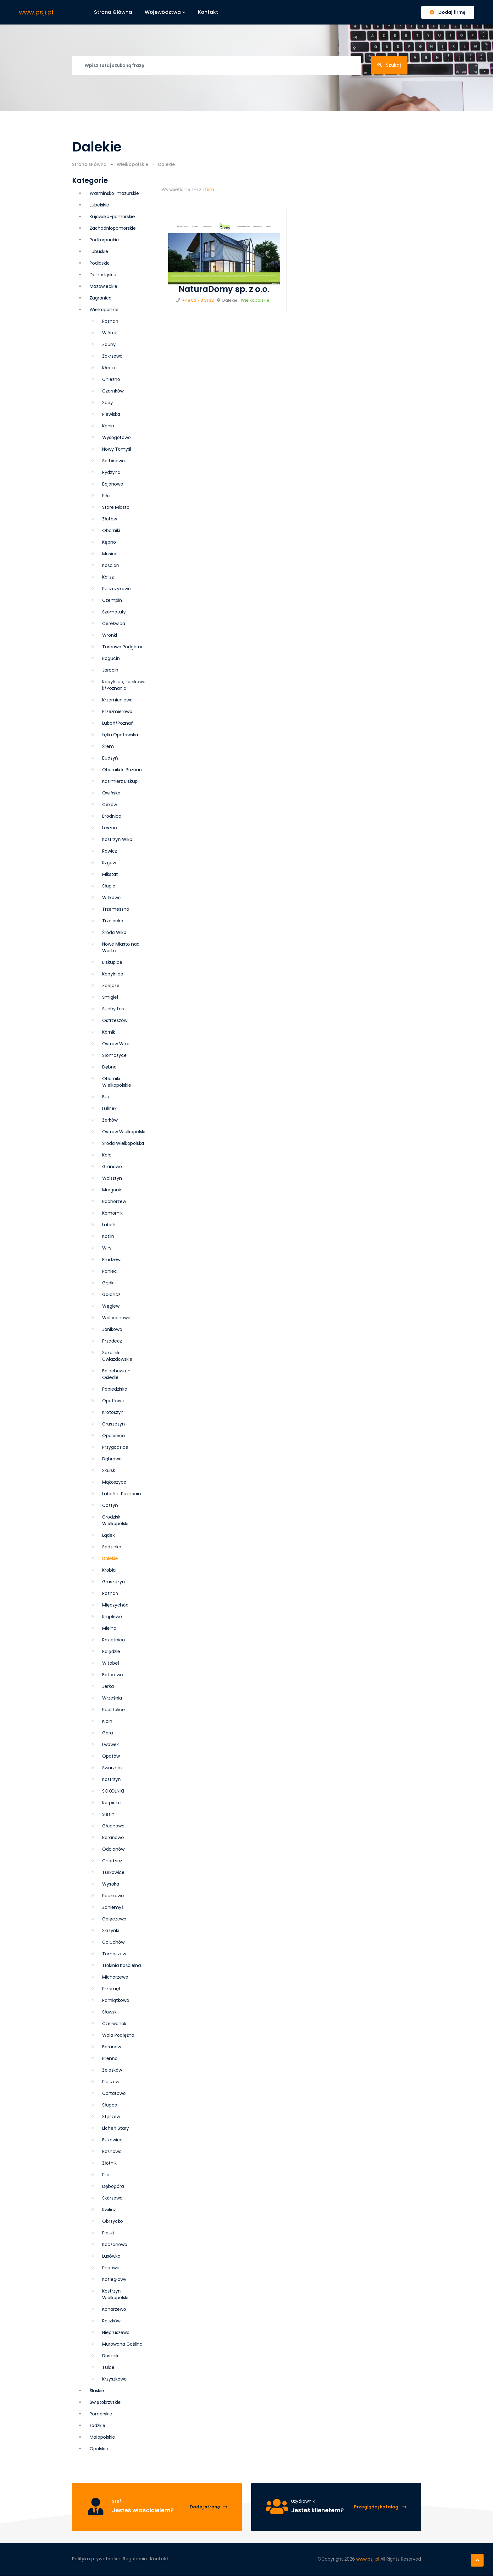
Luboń (108, 1225)
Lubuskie (99, 251)
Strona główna (113, 12)
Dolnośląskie (103, 275)
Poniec (109, 1271)
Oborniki (111, 530)
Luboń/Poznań (118, 723)
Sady (107, 402)
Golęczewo (114, 1919)
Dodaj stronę (208, 2507)
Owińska (111, 793)
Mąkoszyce (114, 1482)
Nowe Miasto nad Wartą (121, 947)
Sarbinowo (113, 461)
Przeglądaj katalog (380, 2507)
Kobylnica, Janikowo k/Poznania (124, 684)
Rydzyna (111, 472)
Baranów (111, 2047)
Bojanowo (112, 484)
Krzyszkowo (114, 2379)
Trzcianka (112, 921)
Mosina (110, 554)
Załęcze (110, 985)
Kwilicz (109, 2209)
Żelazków (112, 2070)
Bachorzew (114, 1201)
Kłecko (109, 368)
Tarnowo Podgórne (123, 647)
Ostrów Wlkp (116, 1044)
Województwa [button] (165, 12)
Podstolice (113, 1709)
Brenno (110, 2058)
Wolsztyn (112, 1178)
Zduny (109, 344)
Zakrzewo (112, 356)
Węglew (110, 1306)
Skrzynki (110, 1930)
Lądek (108, 1535)
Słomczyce (114, 1055)
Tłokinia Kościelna (121, 1965)
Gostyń (110, 1505)
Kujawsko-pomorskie (112, 216)
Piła (106, 495)
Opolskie (99, 2449)
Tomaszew (114, 1954)
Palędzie (111, 1651)
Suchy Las (113, 1009)
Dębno (109, 1067)
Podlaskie (100, 263)
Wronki (109, 635)
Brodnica (111, 816)
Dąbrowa (112, 1459)
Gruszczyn (113, 1582)
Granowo (112, 1166)
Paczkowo (113, 1895)
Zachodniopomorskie (113, 228)
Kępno (109, 542)
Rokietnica (113, 1640)
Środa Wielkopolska (123, 1143)
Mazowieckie (103, 286)
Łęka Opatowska (120, 735)
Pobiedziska (114, 1389)
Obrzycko (112, 2221)
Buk (106, 1097)
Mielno (109, 1628)
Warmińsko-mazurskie (114, 193)
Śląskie (97, 2390)
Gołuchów (113, 1942)
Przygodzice (115, 1447)
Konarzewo (114, 2309)
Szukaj (389, 65)
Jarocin (110, 670)
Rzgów (109, 863)
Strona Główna (89, 164)
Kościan (110, 565)
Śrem (108, 746)
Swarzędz (112, 1768)
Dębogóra (113, 2186)
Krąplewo (112, 1616)
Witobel (110, 1663)
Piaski (108, 2233)
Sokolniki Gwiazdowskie (117, 1355)
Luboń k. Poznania (121, 1494)
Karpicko (111, 1802)
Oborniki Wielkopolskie (116, 1081)
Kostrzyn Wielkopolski (115, 2294)
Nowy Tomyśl (116, 449)
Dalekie (110, 1558)
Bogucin (111, 658)
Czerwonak (114, 2023)
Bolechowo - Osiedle (116, 1374)
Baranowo (113, 1837)
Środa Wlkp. (114, 932)
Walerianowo (116, 1318)
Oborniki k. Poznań (122, 769)
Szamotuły (114, 612)
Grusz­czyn (113, 1424)
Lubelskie (99, 205)
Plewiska (111, 414)
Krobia (109, 1570)
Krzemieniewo (117, 700)
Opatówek (113, 1401)
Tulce (108, 2367)
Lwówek (110, 1744)
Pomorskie (101, 2414)
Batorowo (112, 1675)
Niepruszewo (116, 2332)
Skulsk (108, 1470)
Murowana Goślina (122, 2344)
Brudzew (111, 1259)
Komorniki (113, 1213)
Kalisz (108, 577)
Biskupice (112, 962)
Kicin (107, 1721)
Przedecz (112, 1341)
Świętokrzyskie (105, 2402)
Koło (107, 1155)
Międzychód (115, 1605)
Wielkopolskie (132, 164)
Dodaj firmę (448, 12)
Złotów (109, 519)
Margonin (112, 1190)
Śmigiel (110, 997)
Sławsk (109, 2012)
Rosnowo (112, 2151)
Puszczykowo (116, 588)
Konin (108, 426)
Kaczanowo (114, 2244)
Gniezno (111, 379)
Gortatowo (114, 2093)
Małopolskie (102, 2437)
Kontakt (208, 12)
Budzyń (110, 758)
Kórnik (108, 1032)
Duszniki (110, 2356)
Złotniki (110, 2163)
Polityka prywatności (95, 2559)
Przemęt (111, 1989)
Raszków (111, 2321)
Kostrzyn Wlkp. (117, 839)
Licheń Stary (115, 2128)
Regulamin (135, 2559)
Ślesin (108, 1814)
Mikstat (110, 874)
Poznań (110, 321)
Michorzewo (115, 1977)
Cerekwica (113, 623)
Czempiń (112, 600)
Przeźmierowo (117, 711)
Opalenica (113, 1435)
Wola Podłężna (118, 2035)
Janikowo (112, 1329)
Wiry (107, 1248)
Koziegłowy (114, 2279)
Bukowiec (112, 2140)
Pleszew (110, 2082)
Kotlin (108, 1236)
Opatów (111, 1756)
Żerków (110, 1120)
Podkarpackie (104, 240)
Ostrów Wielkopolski (123, 1132)
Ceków (109, 804)
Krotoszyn (113, 1412)
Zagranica (101, 298)
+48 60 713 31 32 (198, 300)
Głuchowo (113, 1826)
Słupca (109, 2105)
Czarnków (113, 391)
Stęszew (111, 2116)
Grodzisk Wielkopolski (115, 1520)
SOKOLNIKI (113, 1791)
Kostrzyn (111, 1779)
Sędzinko (111, 1547)
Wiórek (109, 333)
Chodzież (112, 1861)
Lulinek (109, 1108)
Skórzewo (112, 2198)
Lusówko (111, 2256)
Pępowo (110, 2268)
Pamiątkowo (115, 2000)
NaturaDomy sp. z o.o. (224, 289)
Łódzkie (97, 2425)
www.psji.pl (36, 12)
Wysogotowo (116, 437)
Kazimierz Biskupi (120, 781)
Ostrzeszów (114, 1020)
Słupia (108, 886)
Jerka (108, 1686)
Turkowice (113, 1872)
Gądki (108, 1283)
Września (112, 1698)
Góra (107, 1733)
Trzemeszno (115, 909)
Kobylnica (112, 974)
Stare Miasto (116, 507)
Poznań (110, 1593)
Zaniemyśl (113, 1907)
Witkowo (111, 897)
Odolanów (113, 1849)
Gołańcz (111, 1294)
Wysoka (110, 1884)
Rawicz (109, 851)
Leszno (109, 828)
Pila (105, 2175)
